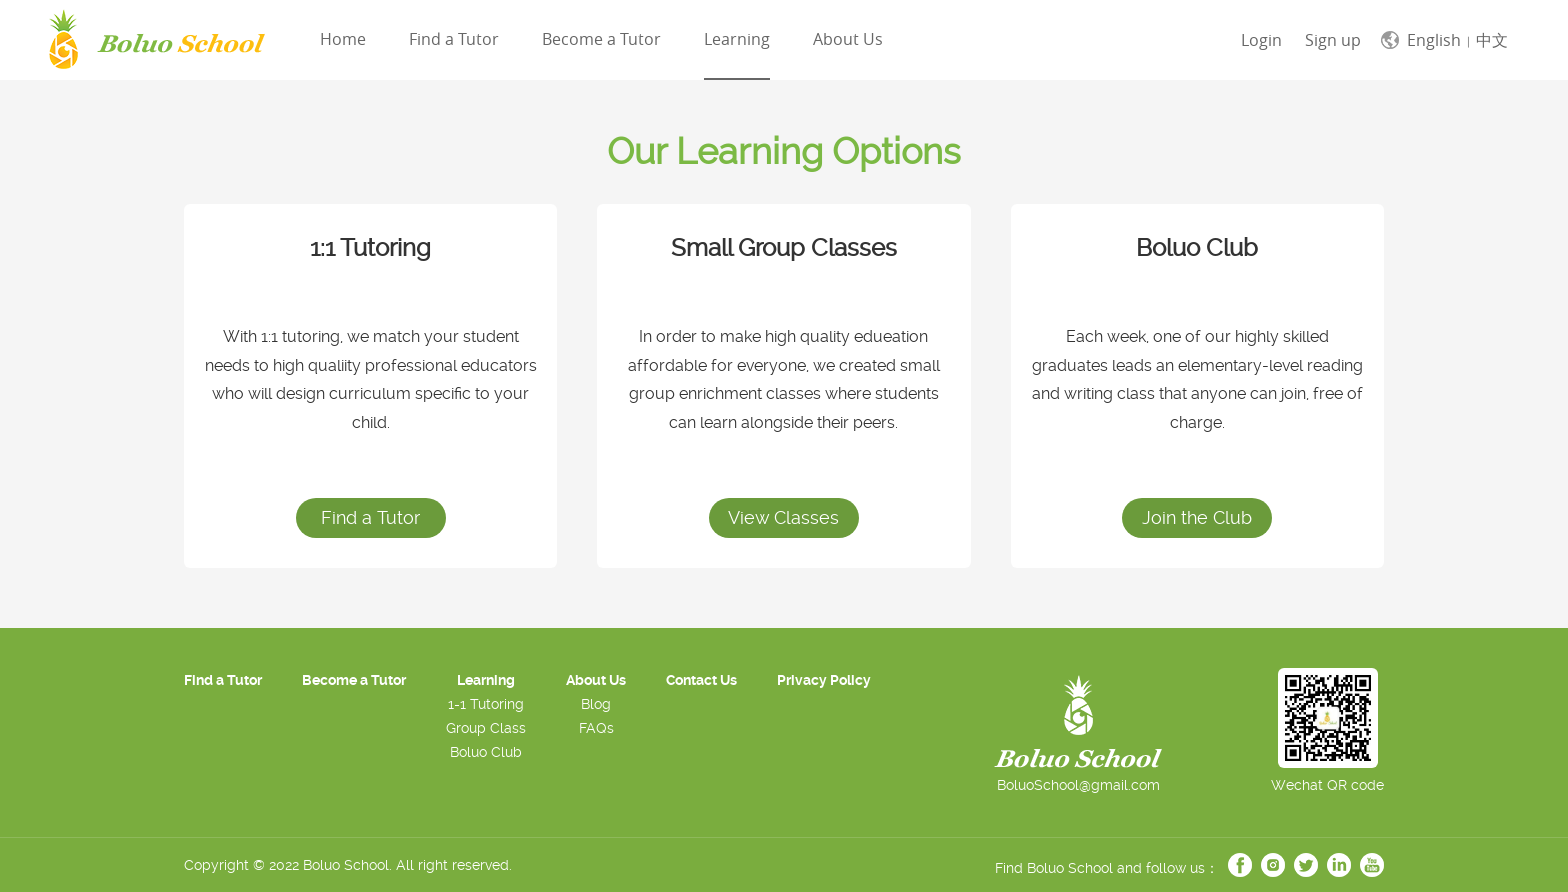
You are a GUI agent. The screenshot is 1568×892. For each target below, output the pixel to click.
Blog (596, 704)
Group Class (486, 728)
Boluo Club (486, 752)
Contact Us (701, 680)
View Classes (783, 517)
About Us (848, 39)
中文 (1492, 40)
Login (1261, 40)
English (1434, 40)
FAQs (596, 728)
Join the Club (1197, 517)
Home (343, 39)
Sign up (1333, 40)
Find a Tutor (454, 39)
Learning (737, 39)
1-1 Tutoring (486, 704)
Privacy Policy (824, 680)
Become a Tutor (601, 39)
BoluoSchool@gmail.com (1078, 785)
